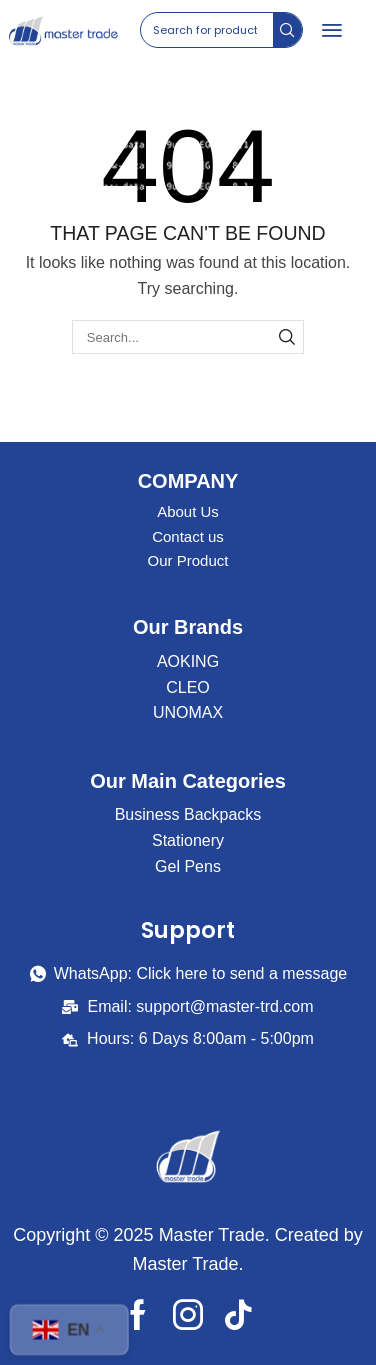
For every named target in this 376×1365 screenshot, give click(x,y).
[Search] (287, 30)
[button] (332, 30)
